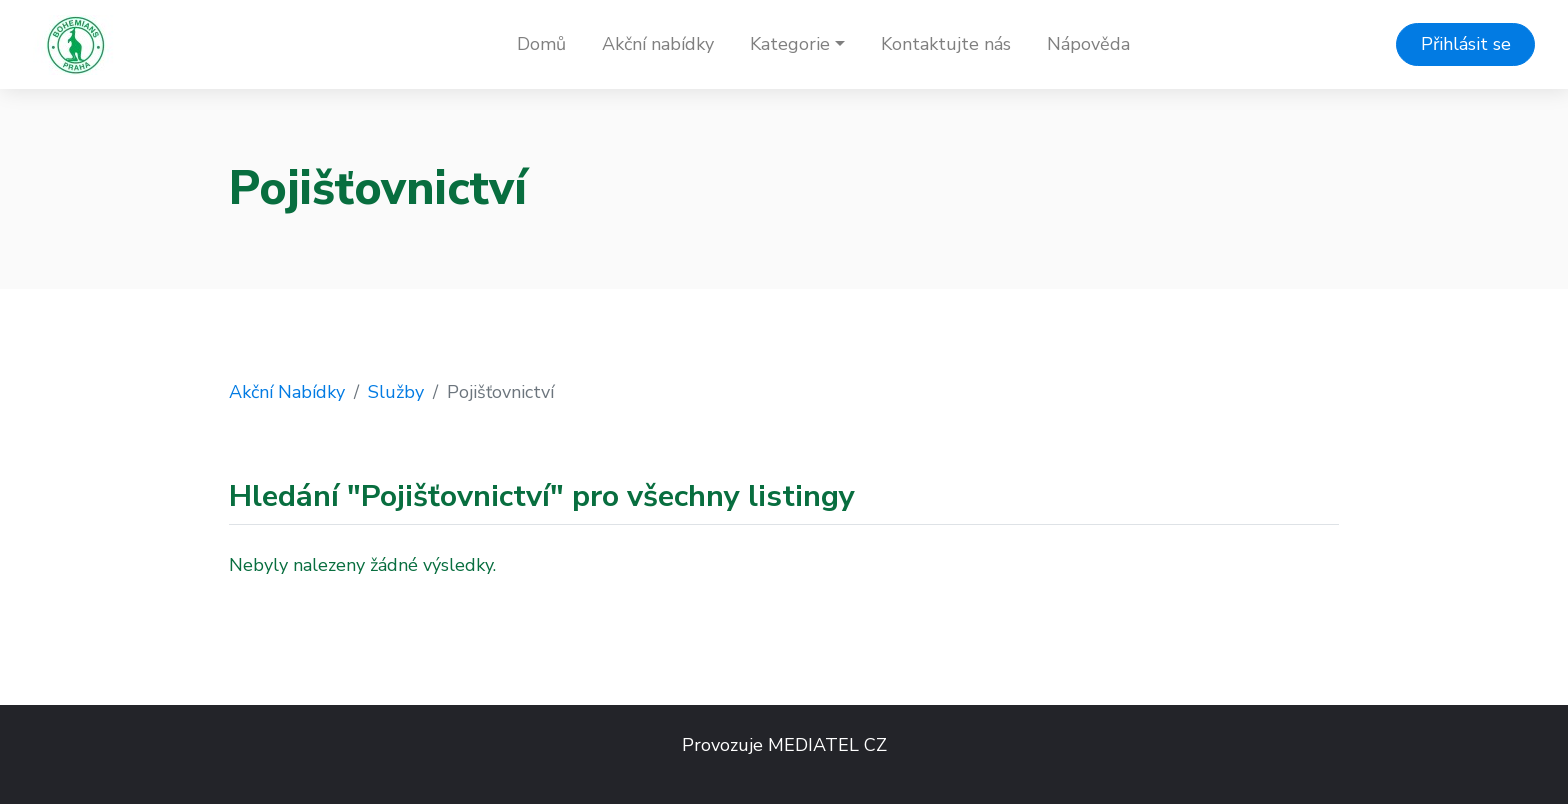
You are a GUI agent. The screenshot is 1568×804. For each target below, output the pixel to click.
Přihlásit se (1466, 44)
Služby (396, 392)
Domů (541, 44)
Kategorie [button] (790, 44)
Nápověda (1088, 44)
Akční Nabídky (287, 392)
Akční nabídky (658, 44)
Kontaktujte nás (946, 44)
